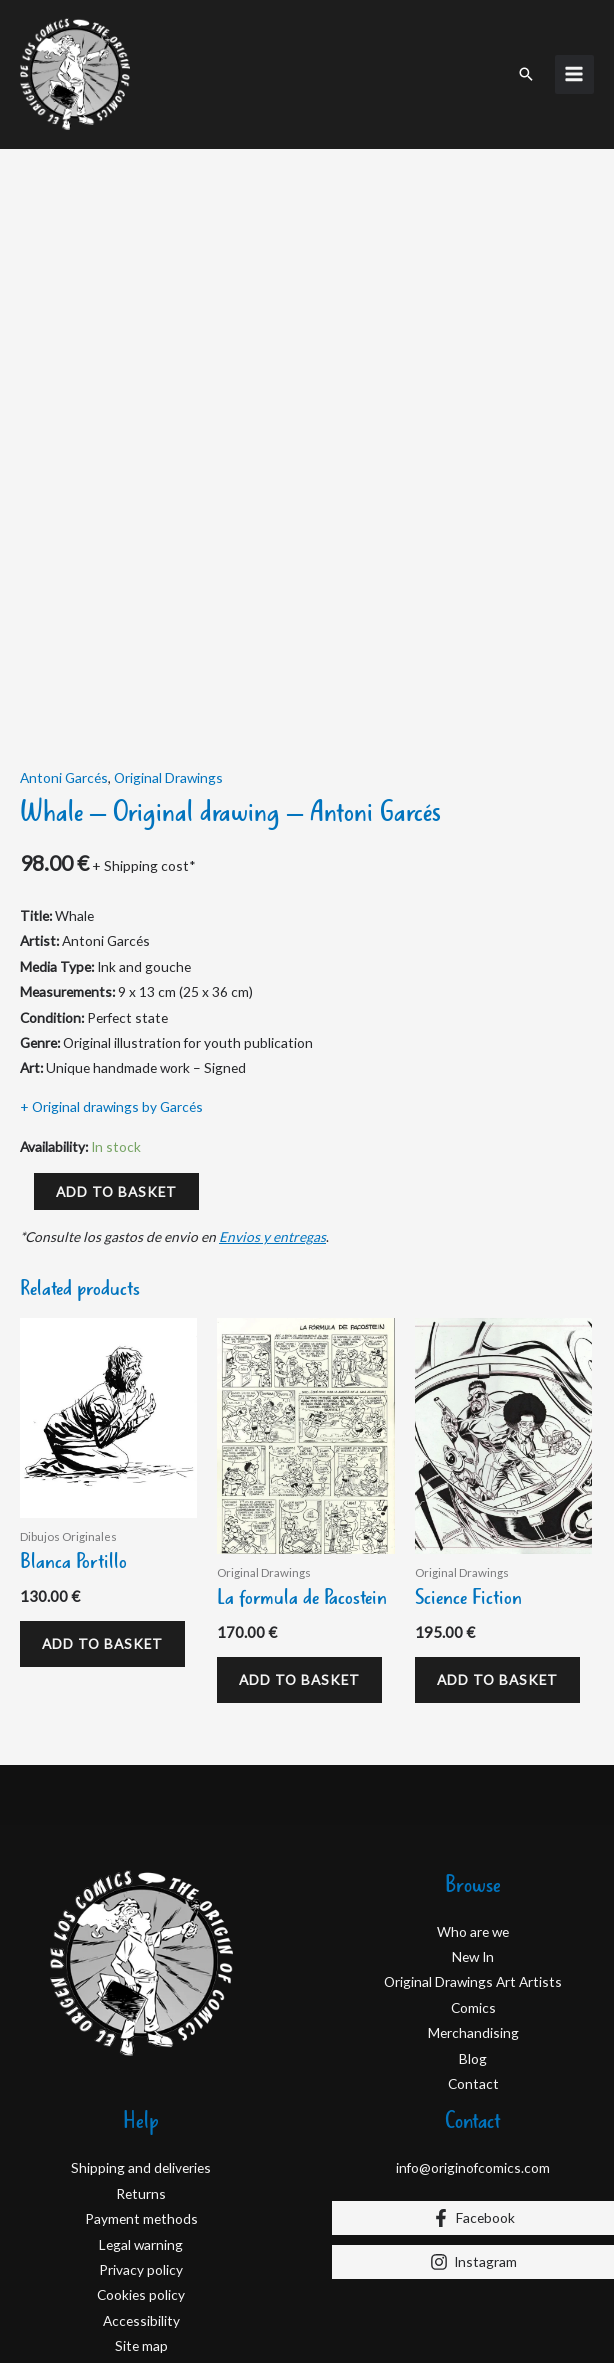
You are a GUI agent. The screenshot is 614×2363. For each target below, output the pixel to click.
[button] (526, 66)
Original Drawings (168, 586)
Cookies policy (141, 2109)
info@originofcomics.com (473, 1982)
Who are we (473, 1746)
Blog (473, 1873)
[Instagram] (473, 2077)
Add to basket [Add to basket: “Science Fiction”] (502, 1491)
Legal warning (141, 2058)
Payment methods (141, 2033)
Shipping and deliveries (141, 1982)
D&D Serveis (180, 2299)
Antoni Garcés (64, 586)
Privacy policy (141, 2084)
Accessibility (141, 2135)
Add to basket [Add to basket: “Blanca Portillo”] (107, 1455)
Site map (141, 2160)
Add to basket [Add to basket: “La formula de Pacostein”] (304, 1491)
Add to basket (116, 1000)
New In (473, 1771)
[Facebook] (473, 2033)
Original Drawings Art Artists (473, 1796)
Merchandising (473, 1847)
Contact (473, 1898)
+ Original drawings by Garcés (111, 916)
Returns (141, 2008)
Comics (473, 1822)
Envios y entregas (272, 1045)
